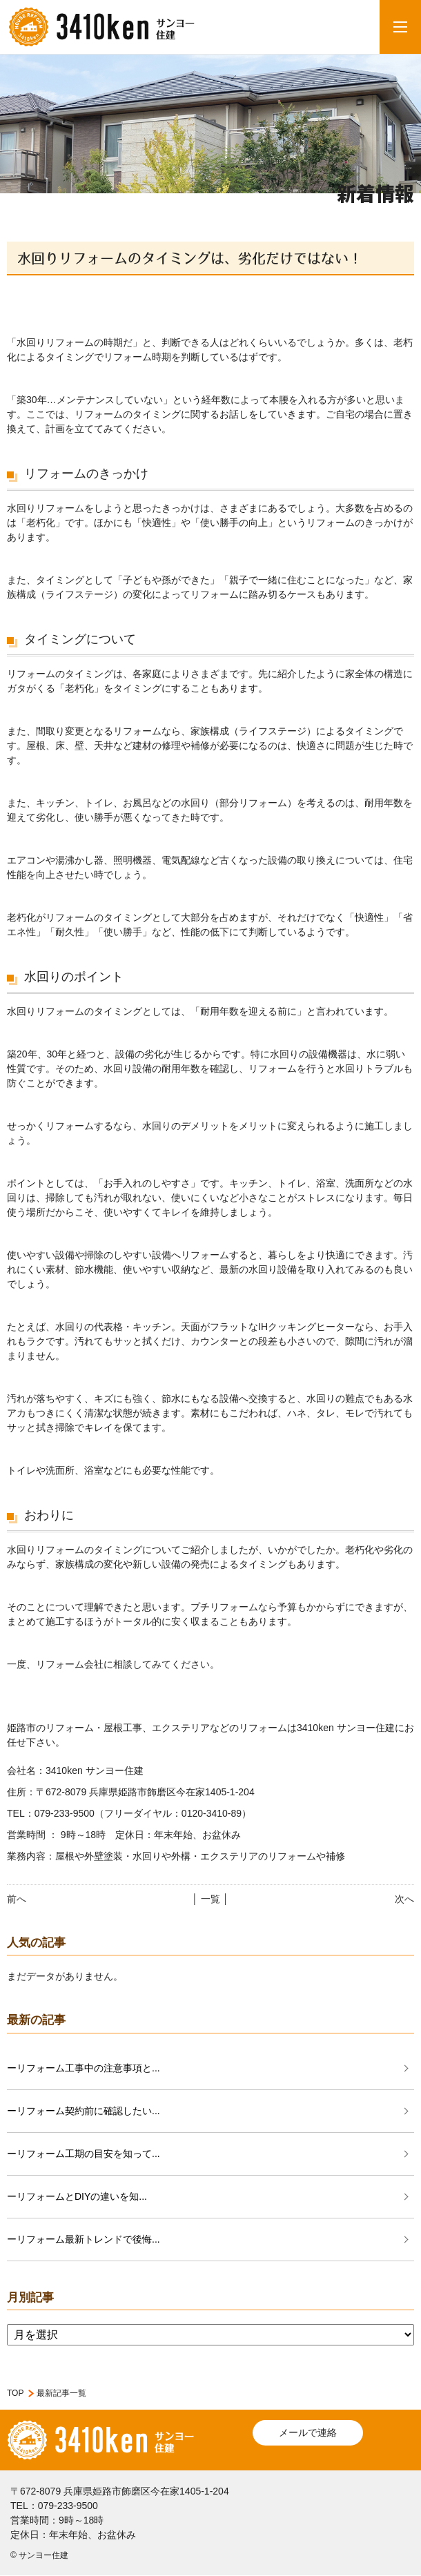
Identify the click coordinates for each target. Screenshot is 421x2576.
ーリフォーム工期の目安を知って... (83, 2153)
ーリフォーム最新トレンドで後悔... (83, 2239)
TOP (15, 2393)
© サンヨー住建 (39, 2555)
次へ (404, 1898)
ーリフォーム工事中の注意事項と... (83, 2068)
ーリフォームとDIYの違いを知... (77, 2196)
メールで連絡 (308, 2432)
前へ (16, 1898)
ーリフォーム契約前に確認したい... (83, 2110)
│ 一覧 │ (210, 1898)
